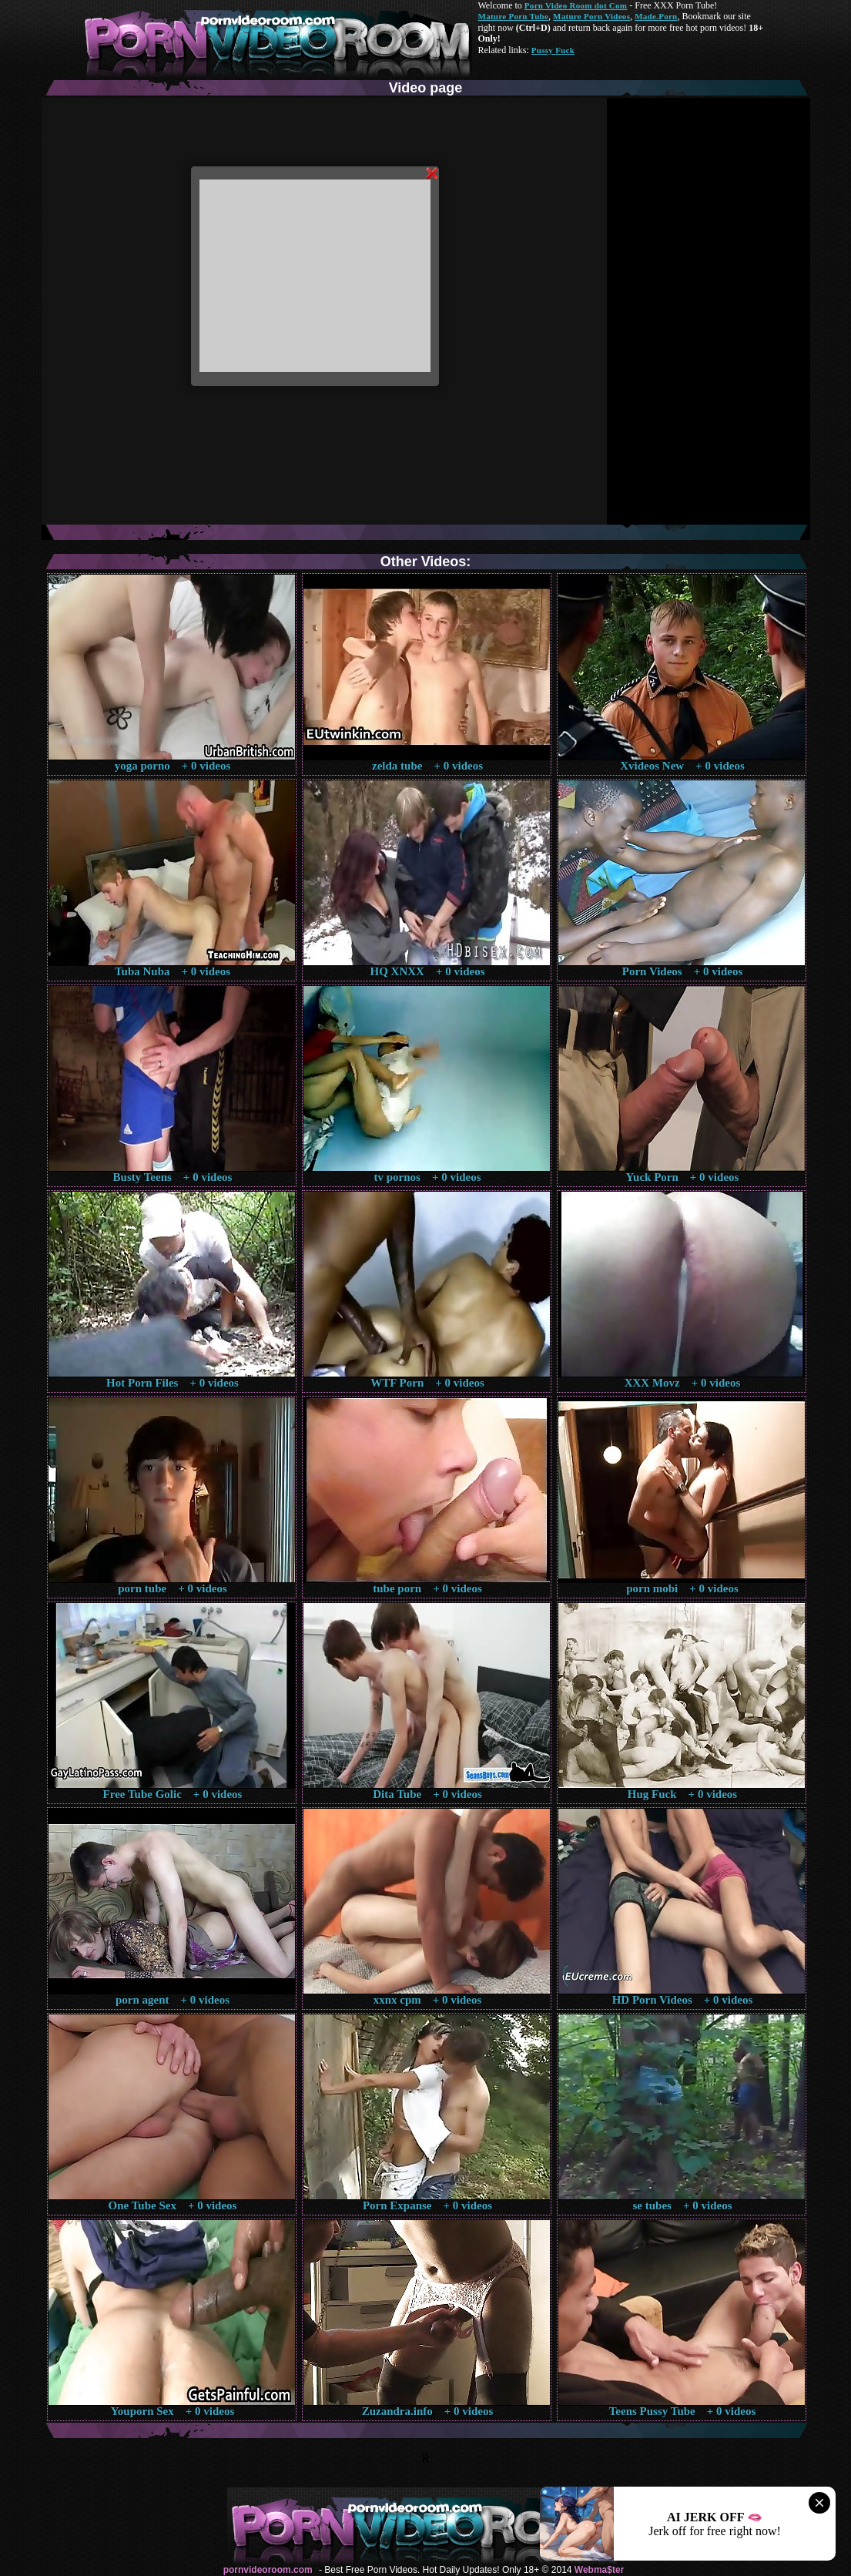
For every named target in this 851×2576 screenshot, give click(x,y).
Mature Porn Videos (591, 16)
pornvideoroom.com (268, 2569)
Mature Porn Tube (513, 16)
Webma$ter (599, 2569)
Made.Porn (656, 16)
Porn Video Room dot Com (575, 5)
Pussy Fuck (553, 50)
